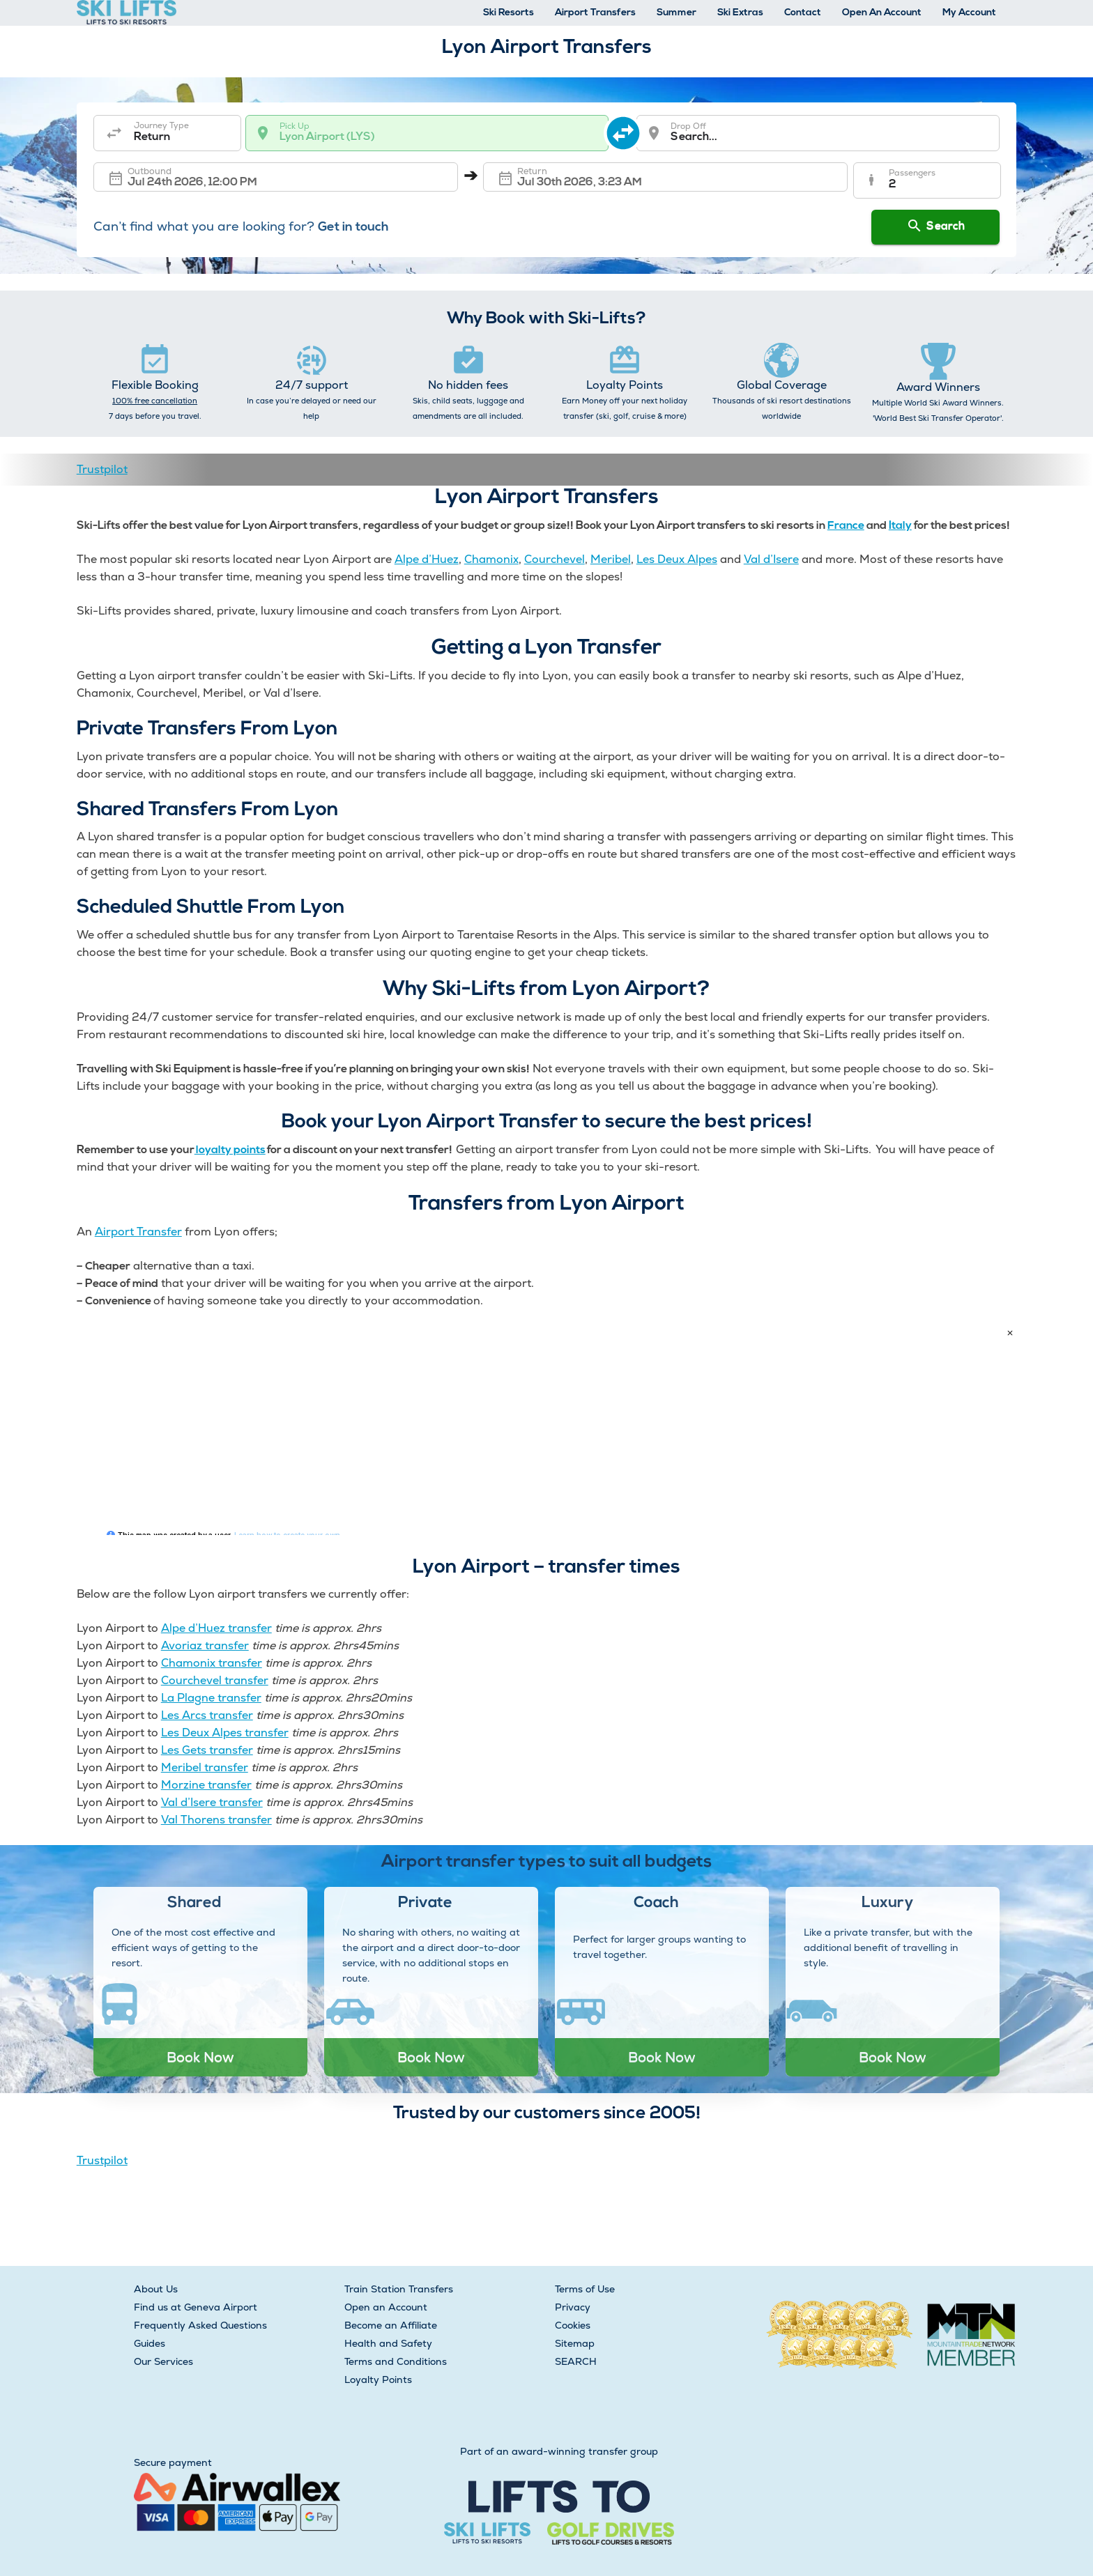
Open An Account (882, 13)
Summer (676, 13)
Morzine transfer (206, 1784)
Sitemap (575, 2343)
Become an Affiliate (390, 2325)
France (845, 526)
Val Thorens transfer (216, 1819)
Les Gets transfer (207, 1750)
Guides (149, 2343)
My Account (969, 13)
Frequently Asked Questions (200, 2325)
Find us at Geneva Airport (195, 2307)
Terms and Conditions (395, 2361)
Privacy (572, 2307)
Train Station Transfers (398, 2289)
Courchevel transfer (214, 1680)
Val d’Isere (771, 559)
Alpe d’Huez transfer (216, 1628)
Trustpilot (102, 469)
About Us (156, 2289)
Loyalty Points (378, 2379)
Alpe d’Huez (427, 559)
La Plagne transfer (211, 1697)
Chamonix (491, 559)
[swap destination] (623, 133)
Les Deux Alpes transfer (225, 1732)
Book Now (200, 2057)
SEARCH (576, 2361)
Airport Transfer (138, 1231)
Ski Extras (740, 13)
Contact (802, 13)
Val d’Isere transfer (212, 1802)
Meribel (610, 559)
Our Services (163, 2361)
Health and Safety (388, 2343)
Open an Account (385, 2307)
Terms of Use (585, 2289)
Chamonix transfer (211, 1663)
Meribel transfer (204, 1767)
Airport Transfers (595, 13)
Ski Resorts (508, 13)
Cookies (572, 2325)
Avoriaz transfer (205, 1645)
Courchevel (554, 559)
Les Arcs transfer (207, 1715)
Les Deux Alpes (676, 559)
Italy (900, 526)
